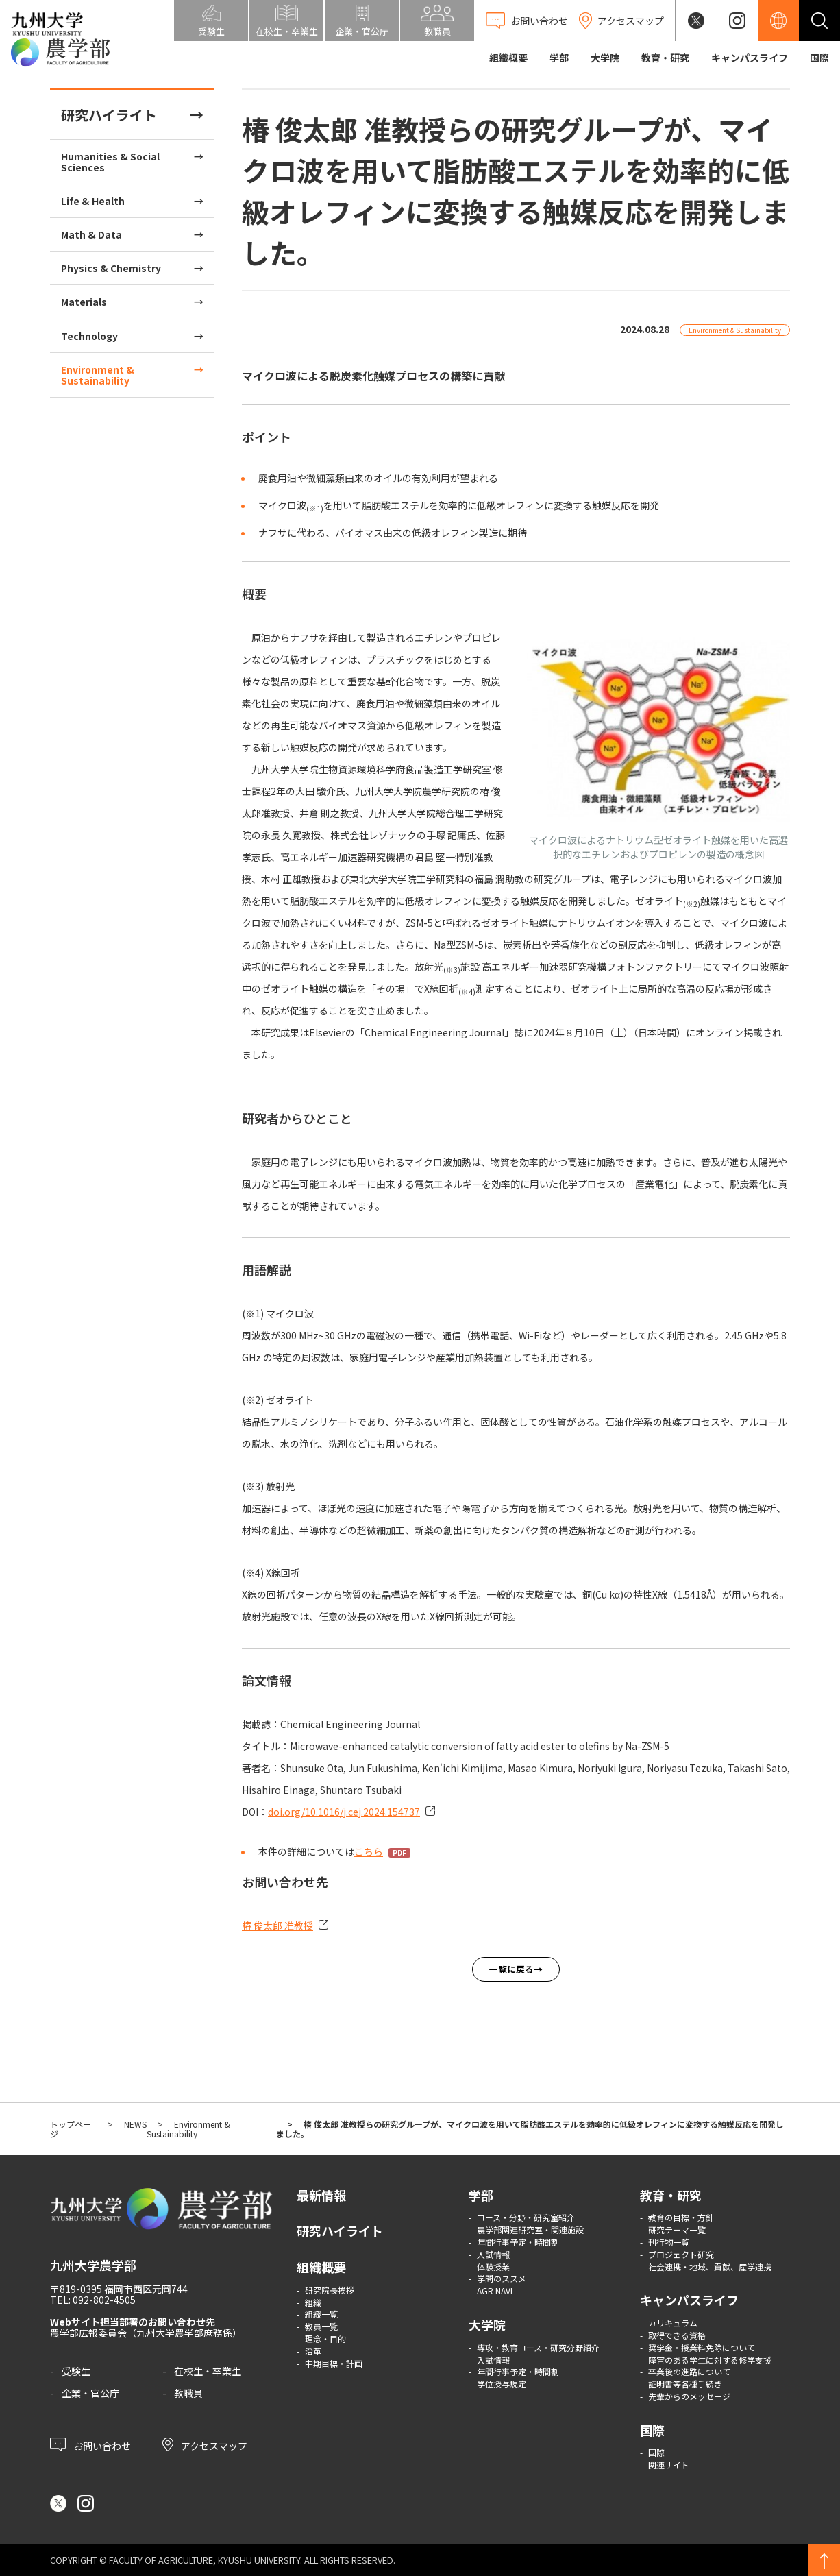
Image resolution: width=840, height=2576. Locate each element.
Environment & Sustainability (97, 375)
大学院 (605, 57)
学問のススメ (501, 2278)
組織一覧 (321, 2314)
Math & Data (91, 234)
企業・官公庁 (90, 2393)
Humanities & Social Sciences (110, 161)
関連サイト (668, 2464)
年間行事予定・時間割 (518, 2242)
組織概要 (508, 57)
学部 (559, 57)
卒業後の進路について (689, 2371)
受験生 (76, 2371)
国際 (819, 57)
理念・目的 (325, 2338)
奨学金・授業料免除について (701, 2347)
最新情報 (321, 2195)
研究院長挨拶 (329, 2290)
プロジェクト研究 (681, 2254)
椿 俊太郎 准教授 (277, 1925)
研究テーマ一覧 (677, 2229)
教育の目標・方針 (681, 2217)
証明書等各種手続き (685, 2384)
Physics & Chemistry (111, 268)
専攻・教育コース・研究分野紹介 (538, 2347)
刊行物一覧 (668, 2242)
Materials (84, 301)
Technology (89, 336)
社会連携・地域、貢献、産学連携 (709, 2266)
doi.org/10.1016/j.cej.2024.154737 (344, 1812)
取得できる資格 (677, 2335)
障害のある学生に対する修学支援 (709, 2360)
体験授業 (493, 2266)
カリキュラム (672, 2323)
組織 (313, 2302)
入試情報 (493, 2254)
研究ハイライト (109, 115)
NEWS (135, 2124)
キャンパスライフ (749, 57)
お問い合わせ (90, 2444)
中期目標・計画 (333, 2363)
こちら (368, 1851)
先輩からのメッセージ (689, 2396)
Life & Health (93, 201)
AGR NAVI (494, 2290)
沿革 (313, 2351)
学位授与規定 (501, 2384)
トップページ (70, 2128)
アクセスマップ (204, 2444)
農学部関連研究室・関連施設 (530, 2229)
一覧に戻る (511, 1969)
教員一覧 (321, 2326)
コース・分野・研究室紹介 (526, 2217)
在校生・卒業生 (207, 2371)
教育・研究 (665, 57)
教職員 (188, 2393)
